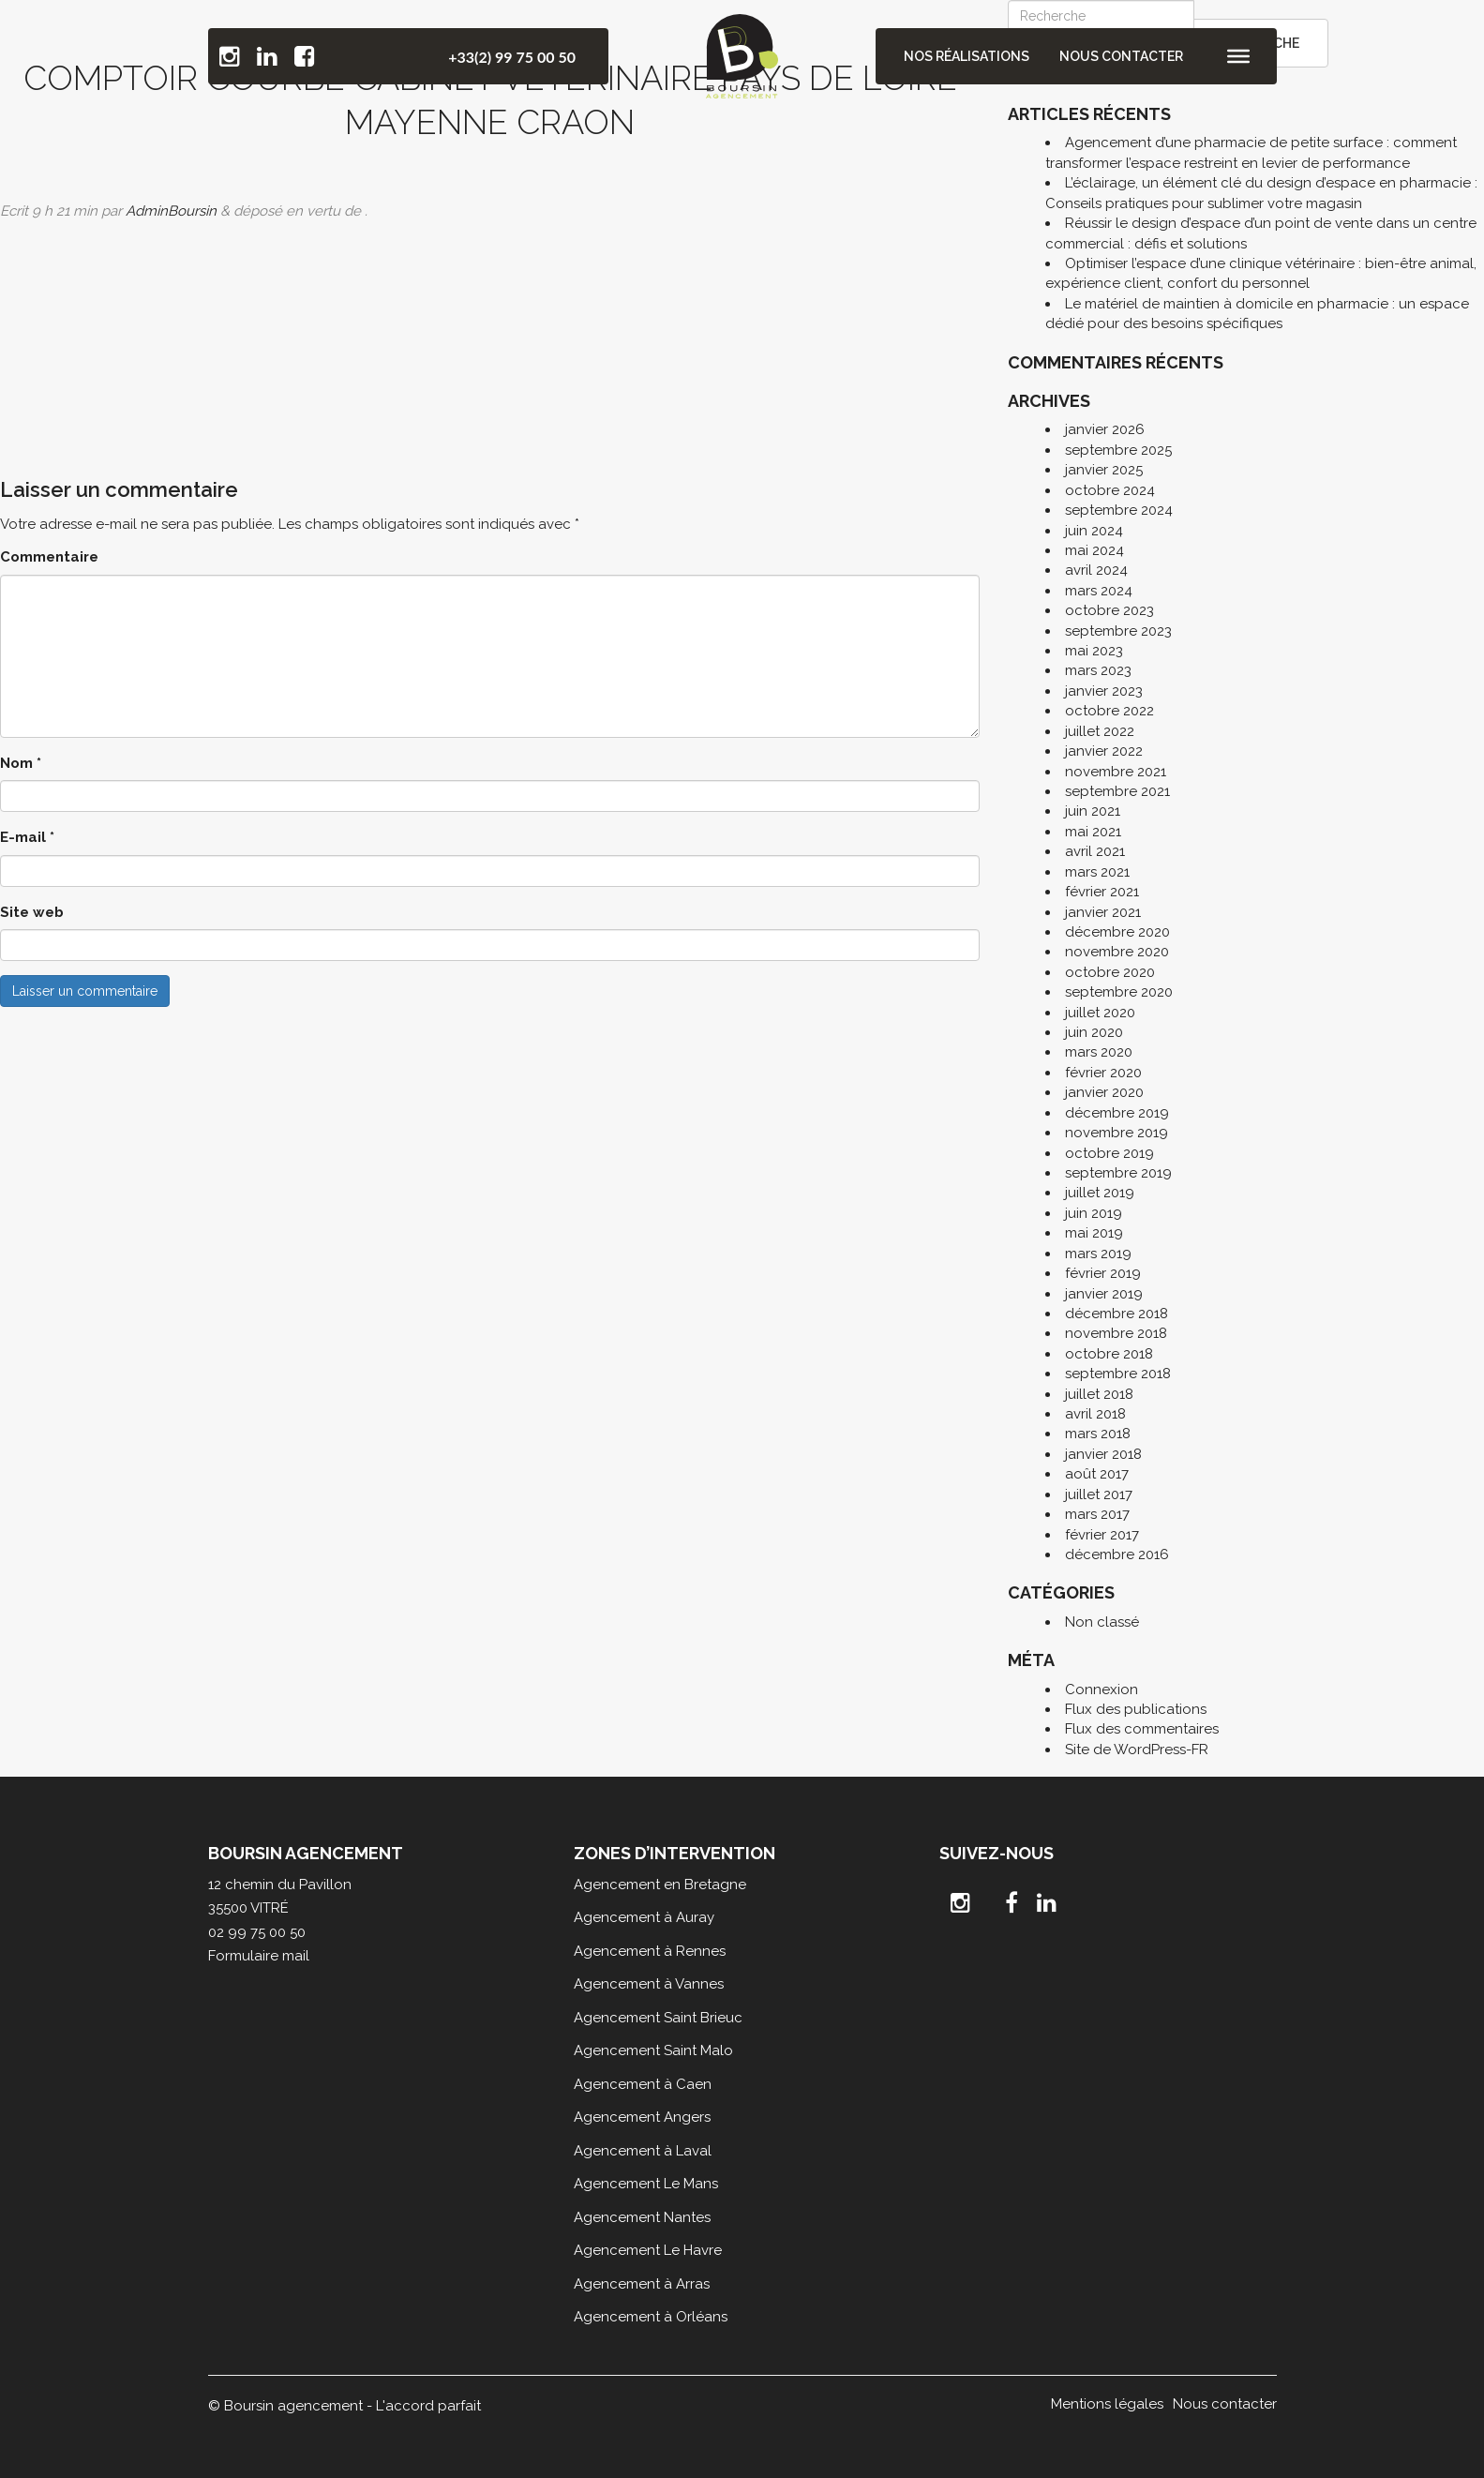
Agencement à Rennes (650, 1951)
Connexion (1101, 1689)
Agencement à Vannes (649, 1983)
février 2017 (1102, 1534)
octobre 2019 (1109, 1153)
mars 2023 (1098, 670)
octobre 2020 (1110, 972)
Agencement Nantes (642, 2217)
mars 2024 (1098, 590)
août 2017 (1097, 1473)
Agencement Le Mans (646, 2183)
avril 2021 (1095, 851)
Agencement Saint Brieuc (658, 2017)
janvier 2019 (1104, 1293)
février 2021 (1102, 891)
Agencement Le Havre (648, 2250)
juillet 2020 (1100, 1012)
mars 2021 (1097, 872)
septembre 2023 (1118, 631)
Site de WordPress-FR (1136, 1749)
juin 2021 (1092, 811)
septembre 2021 (1117, 791)
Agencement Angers (642, 2117)
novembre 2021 (1115, 771)
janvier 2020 (1104, 1092)
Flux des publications (1136, 1709)
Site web (32, 912)
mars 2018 (1098, 1433)
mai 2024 (1094, 550)
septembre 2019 (1118, 1172)
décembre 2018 (1116, 1313)
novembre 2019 (1116, 1132)
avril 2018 (1095, 1413)
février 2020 (1103, 1072)
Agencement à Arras (642, 2283)
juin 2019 (1093, 1213)
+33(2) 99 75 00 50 (512, 57)
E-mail (27, 837)
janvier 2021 (1103, 912)
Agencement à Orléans (650, 2316)
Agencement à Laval (643, 2150)
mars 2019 (1098, 1253)
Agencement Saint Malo (653, 2050)
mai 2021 (1093, 831)
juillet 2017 (1098, 1494)
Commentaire (49, 556)
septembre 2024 (1119, 510)
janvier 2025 (1104, 469)
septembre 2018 (1118, 1373)
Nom (20, 763)
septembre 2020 (1119, 992)
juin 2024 (1094, 530)
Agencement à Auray (644, 1917)
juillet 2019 (1099, 1192)
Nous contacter (1121, 56)
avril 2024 (1096, 570)
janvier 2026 (1105, 429)
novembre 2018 (1116, 1333)
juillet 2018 (1099, 1394)
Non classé (1102, 1622)
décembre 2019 (1117, 1112)
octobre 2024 (1110, 490)
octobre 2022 (1109, 710)
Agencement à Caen (643, 2084)
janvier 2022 (1104, 751)
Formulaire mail (258, 1955)
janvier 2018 (1103, 1454)
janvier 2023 (1104, 691)
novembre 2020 (1117, 951)
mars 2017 (1097, 1514)
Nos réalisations (966, 56)
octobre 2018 (1109, 1353)
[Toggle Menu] (1238, 56)
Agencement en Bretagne (660, 1884)
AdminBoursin (171, 211)
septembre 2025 (1118, 450)
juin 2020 (1094, 1032)
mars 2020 (1098, 1052)
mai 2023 (1094, 650)
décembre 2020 (1117, 932)
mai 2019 (1094, 1232)
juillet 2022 (1099, 731)
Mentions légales (1107, 2403)
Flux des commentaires (1142, 1728)
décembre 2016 (1117, 1554)
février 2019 (1103, 1273)
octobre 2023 (1109, 610)
